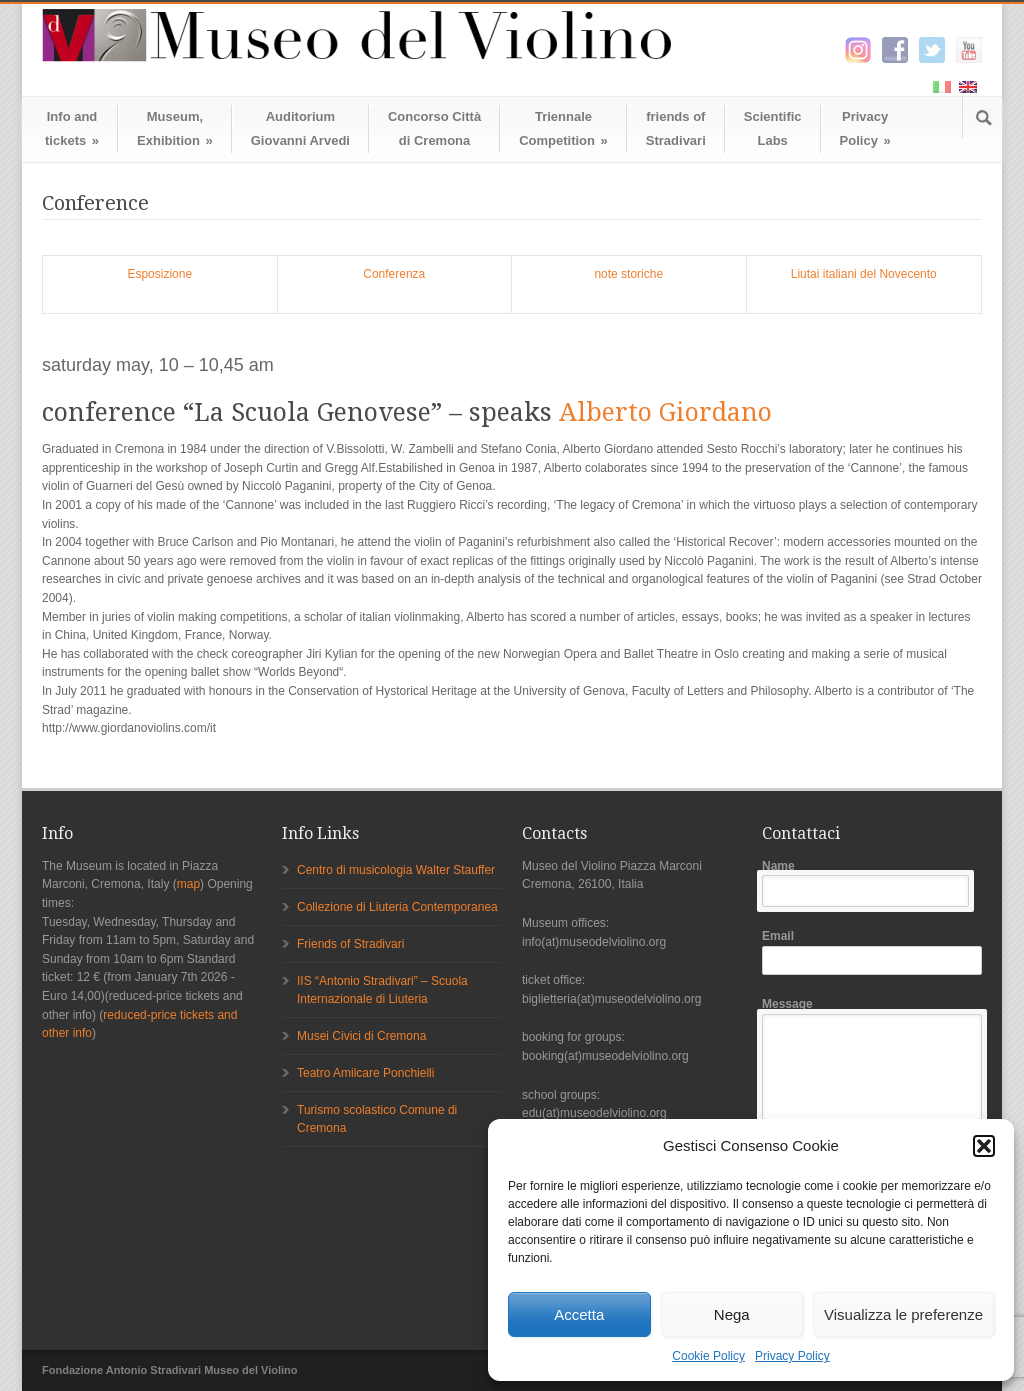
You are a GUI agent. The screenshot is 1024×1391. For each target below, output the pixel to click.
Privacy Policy (792, 1356)
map (188, 884)
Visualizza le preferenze (903, 1314)
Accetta (579, 1314)
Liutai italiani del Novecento (864, 274)
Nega (732, 1314)
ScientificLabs (773, 128)
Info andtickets (72, 128)
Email (872, 952)
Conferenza (394, 274)
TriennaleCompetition (563, 128)
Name (872, 883)
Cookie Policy (708, 1356)
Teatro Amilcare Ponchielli (365, 1073)
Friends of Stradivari (350, 944)
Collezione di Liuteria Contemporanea (397, 907)
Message (872, 1099)
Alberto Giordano (665, 412)
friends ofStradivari (676, 128)
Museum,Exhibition (175, 128)
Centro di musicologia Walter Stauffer (396, 870)
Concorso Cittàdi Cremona (434, 128)
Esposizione (159, 274)
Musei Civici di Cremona (361, 1036)
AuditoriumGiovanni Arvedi (300, 128)
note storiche (628, 274)
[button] (984, 1146)
